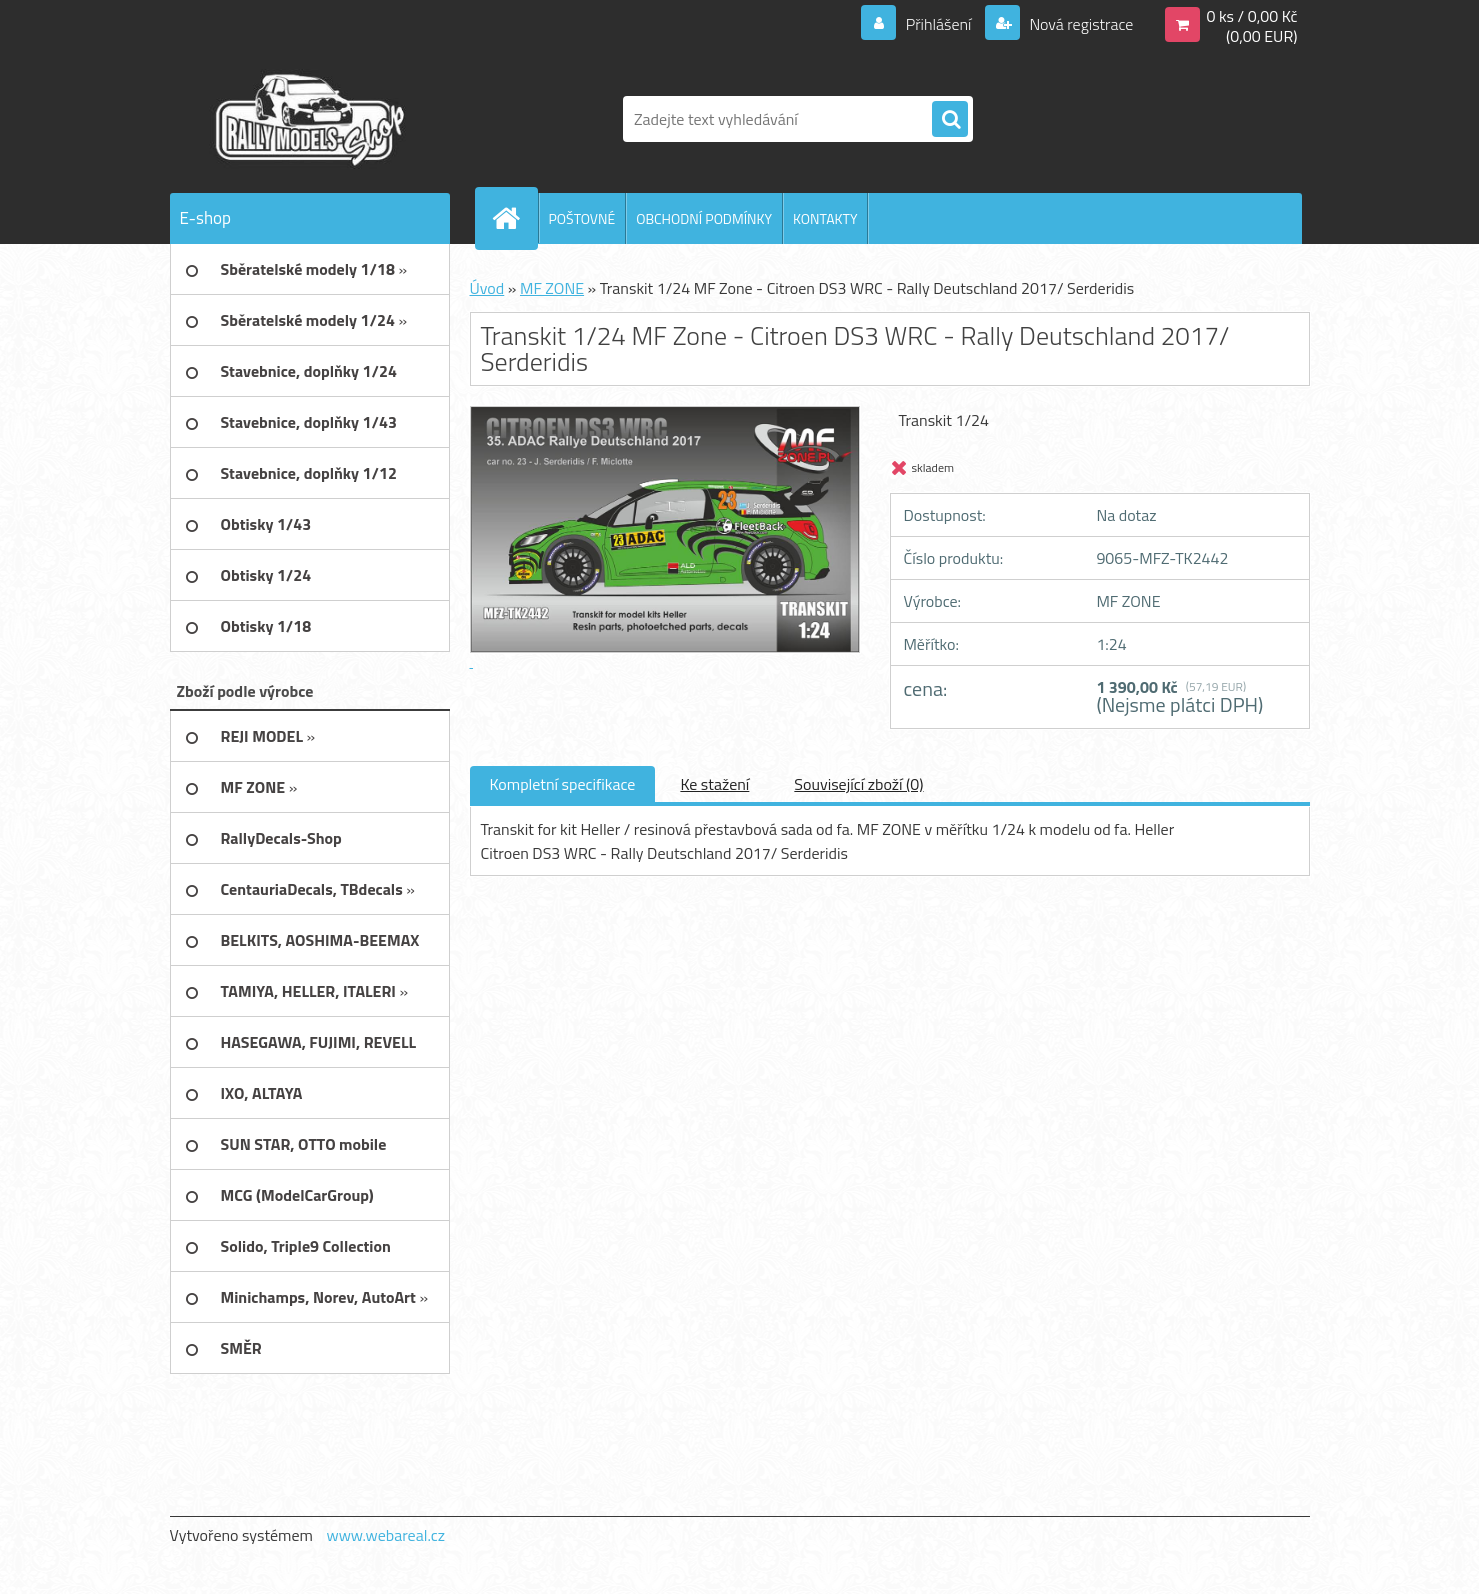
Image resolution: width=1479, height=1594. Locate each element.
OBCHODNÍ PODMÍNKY (704, 218)
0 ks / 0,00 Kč (1251, 16)
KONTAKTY (825, 218)
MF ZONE (552, 288)
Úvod (487, 288)
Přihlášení (938, 24)
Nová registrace (1080, 24)
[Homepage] (515, 218)
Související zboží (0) (858, 784)
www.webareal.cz (385, 1535)
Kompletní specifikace (563, 784)
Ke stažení (714, 784)
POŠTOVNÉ (582, 218)
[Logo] (307, 119)
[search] (950, 120)
